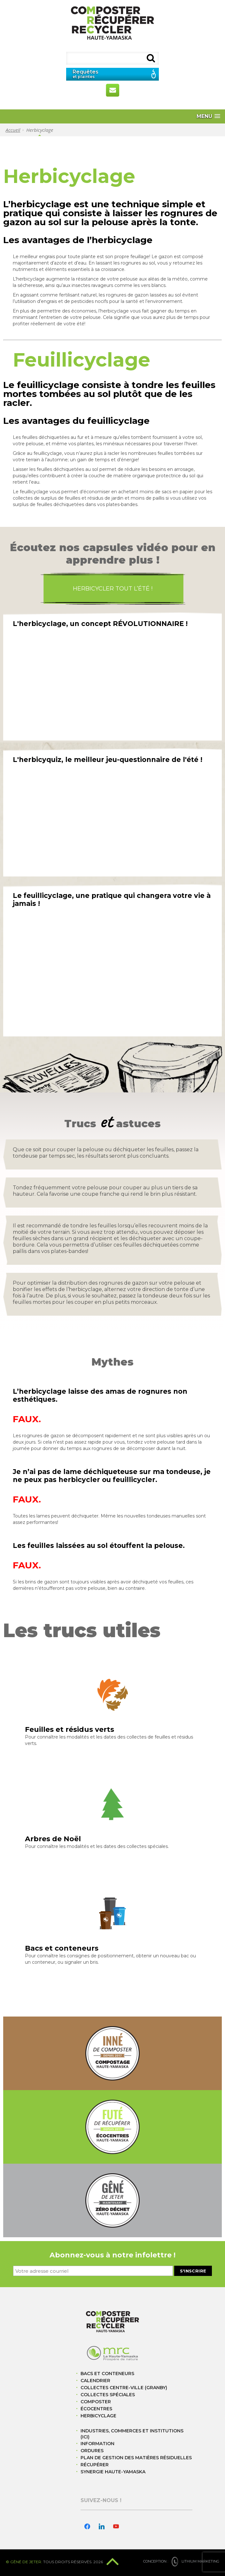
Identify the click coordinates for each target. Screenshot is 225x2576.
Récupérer (95, 2465)
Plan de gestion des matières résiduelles (136, 2458)
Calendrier (95, 2380)
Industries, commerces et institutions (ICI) (132, 2434)
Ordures (92, 2450)
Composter (96, 2402)
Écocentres (96, 2409)
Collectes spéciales (108, 2395)
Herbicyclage (98, 2416)
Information (97, 2443)
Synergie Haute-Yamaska (113, 2472)
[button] (208, 116)
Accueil (13, 130)
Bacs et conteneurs (107, 2373)
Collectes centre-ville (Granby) (124, 2387)
